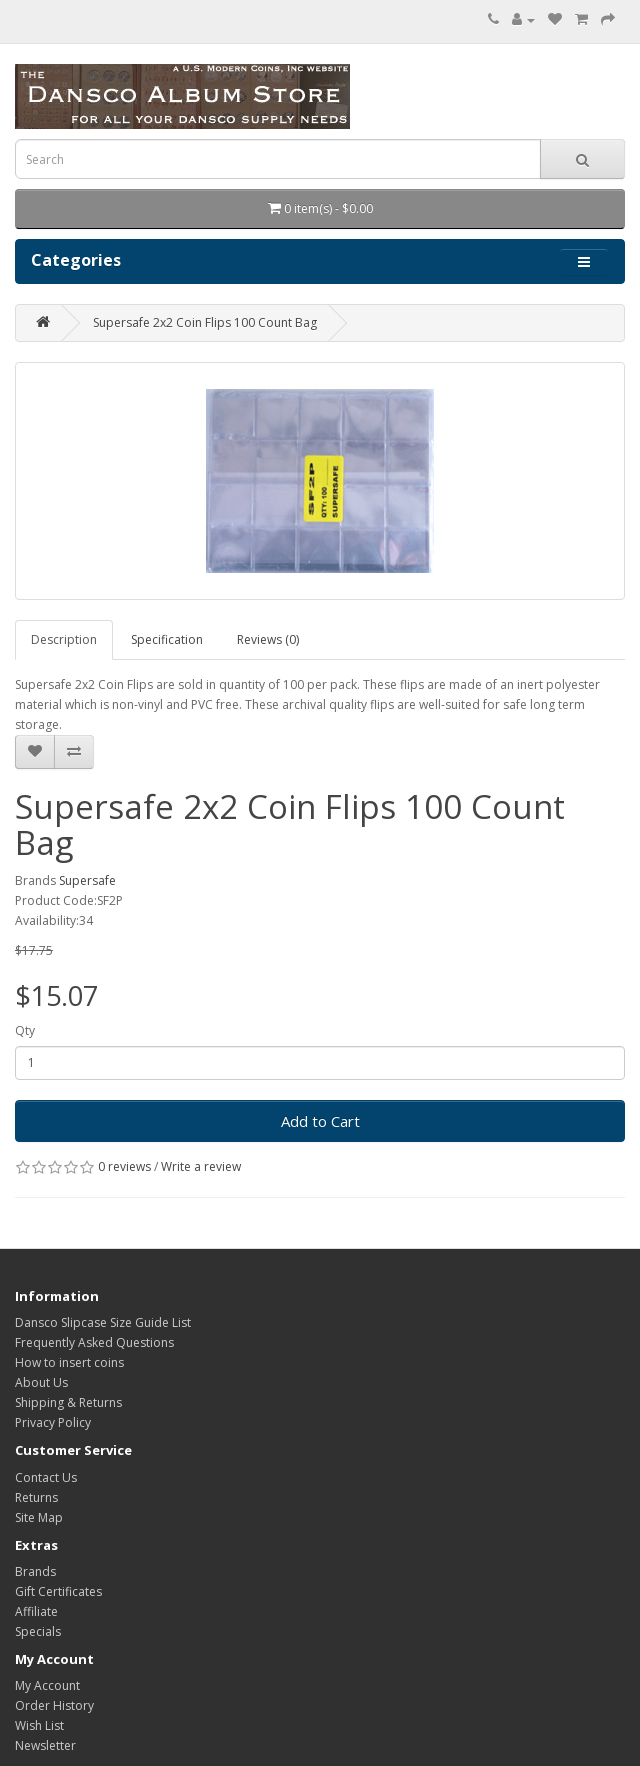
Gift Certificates (58, 1591)
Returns (36, 1497)
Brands (35, 1571)
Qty (25, 1030)
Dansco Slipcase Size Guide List (103, 1322)
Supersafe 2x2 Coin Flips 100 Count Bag (205, 322)
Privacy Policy (53, 1422)
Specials (38, 1631)
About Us (41, 1382)
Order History (54, 1705)
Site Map (39, 1517)
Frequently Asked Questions (94, 1342)
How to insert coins (69, 1362)
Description (64, 639)
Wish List (39, 1725)
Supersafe (87, 880)
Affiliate (36, 1611)
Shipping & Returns (68, 1402)
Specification (167, 639)
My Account (47, 1685)
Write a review (201, 1166)
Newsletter (45, 1745)
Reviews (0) (268, 639)
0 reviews (124, 1166)
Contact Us (46, 1477)
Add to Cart (320, 1121)
